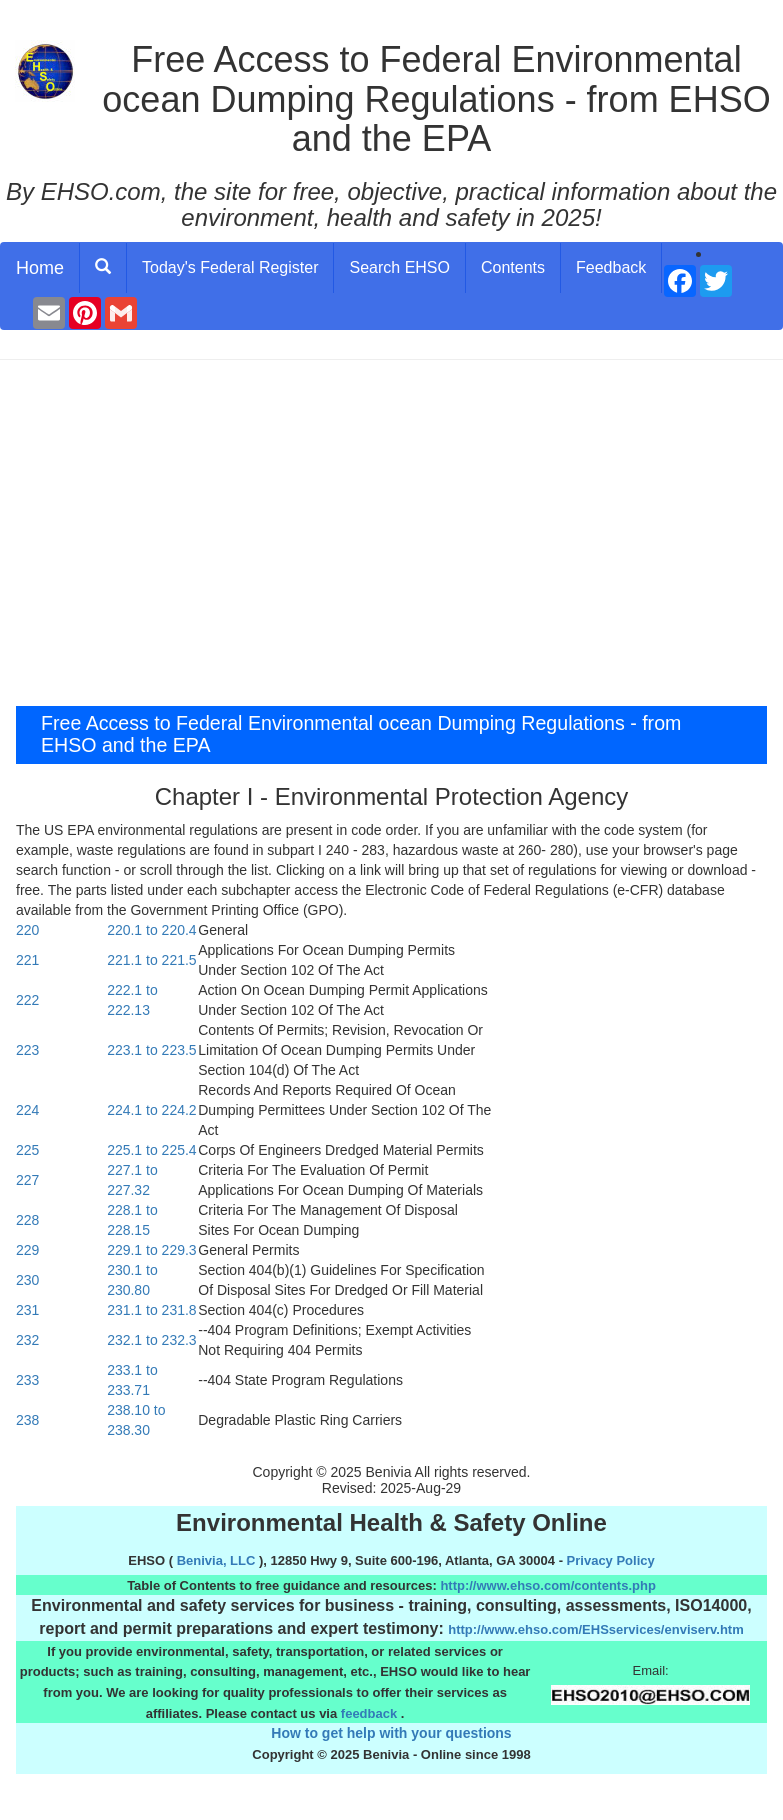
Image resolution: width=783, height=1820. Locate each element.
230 (27, 1280)
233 (27, 1380)
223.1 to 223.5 (152, 1050)
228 (27, 1220)
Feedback (611, 267)
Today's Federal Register (230, 267)
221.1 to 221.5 (152, 960)
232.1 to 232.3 (152, 1340)
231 (27, 1310)
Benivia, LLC (216, 1560)
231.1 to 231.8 (152, 1310)
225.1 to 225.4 (152, 1150)
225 (27, 1150)
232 (27, 1340)
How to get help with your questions (391, 1733)
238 (27, 1420)
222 (27, 1000)
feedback (369, 1713)
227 (27, 1180)
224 (27, 1110)
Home (40, 268)
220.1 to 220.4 (152, 930)
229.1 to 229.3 (152, 1250)
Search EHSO (399, 267)
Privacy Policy (611, 1560)
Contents (513, 267)
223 (27, 1050)
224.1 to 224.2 (152, 1110)
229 (27, 1250)
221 (27, 960)
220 (27, 930)
